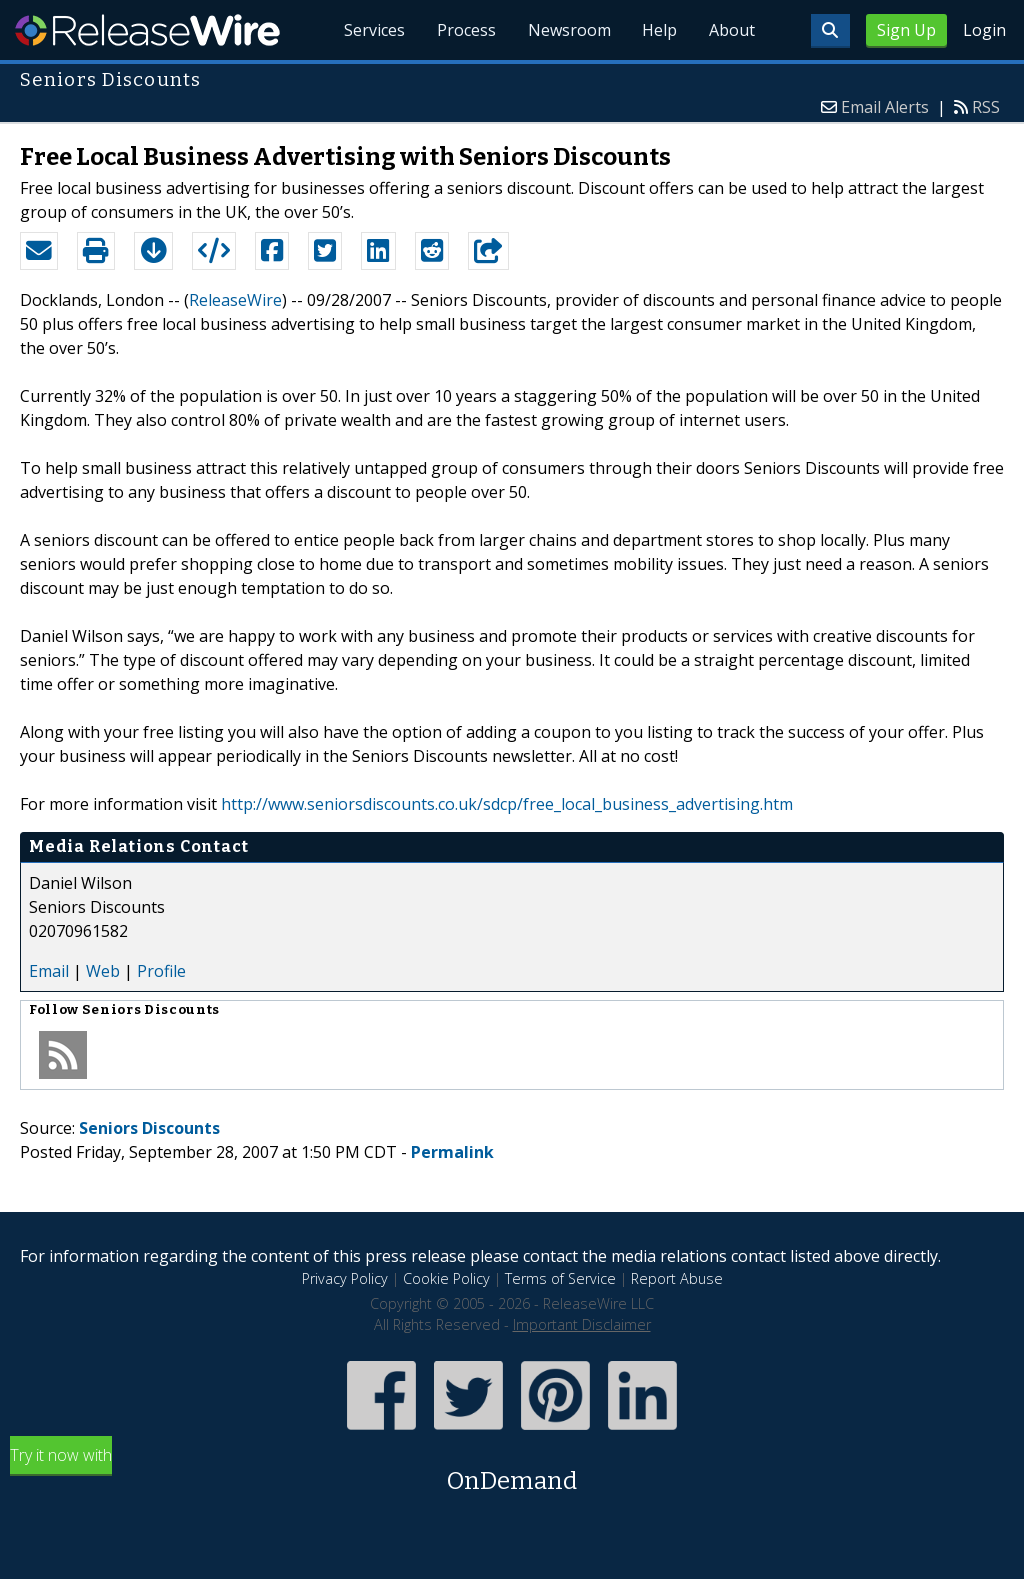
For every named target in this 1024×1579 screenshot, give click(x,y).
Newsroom (568, 30)
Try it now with (512, 1471)
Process (465, 30)
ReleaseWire (147, 30)
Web (103, 971)
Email (49, 971)
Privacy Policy (345, 1278)
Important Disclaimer (582, 1324)
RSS (986, 107)
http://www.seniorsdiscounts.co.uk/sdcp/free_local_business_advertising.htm (507, 804)
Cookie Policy (446, 1278)
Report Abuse (677, 1278)
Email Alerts (885, 107)
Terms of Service (560, 1278)
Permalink (452, 1152)
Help (659, 30)
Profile (161, 971)
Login (984, 30)
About (732, 30)
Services (373, 30)
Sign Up (906, 30)
